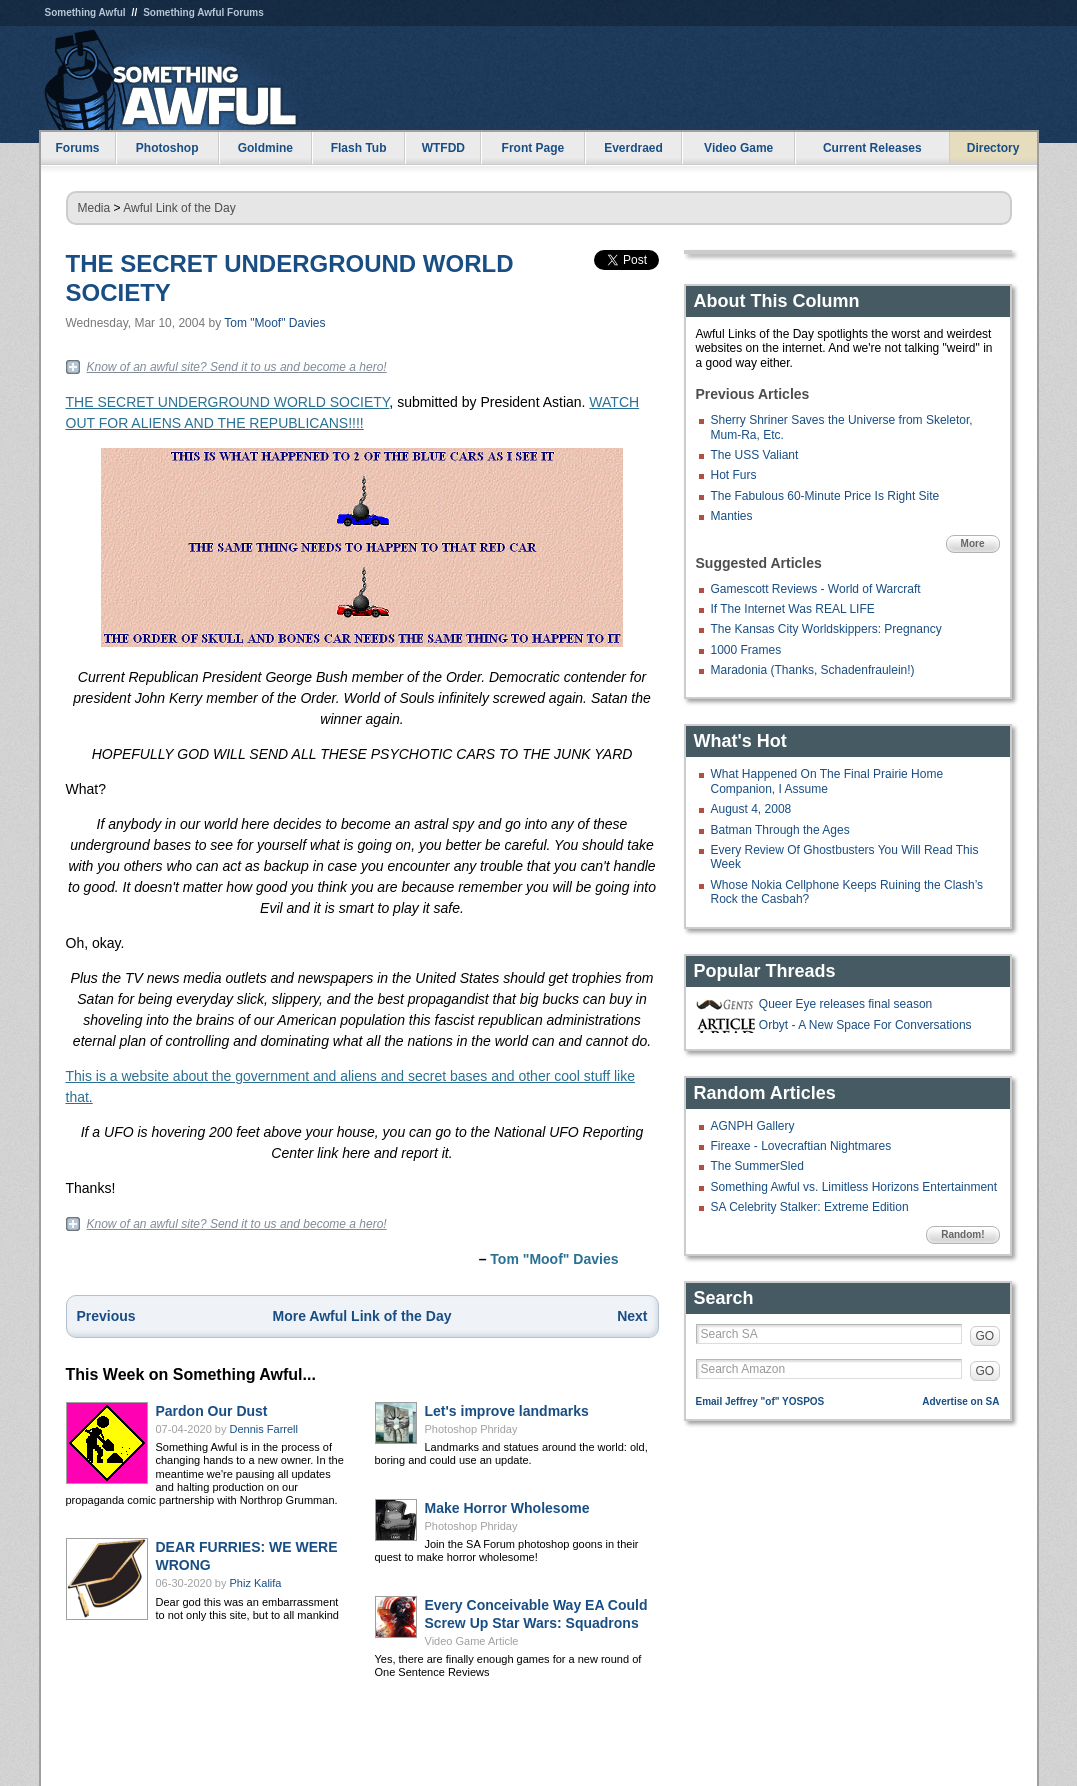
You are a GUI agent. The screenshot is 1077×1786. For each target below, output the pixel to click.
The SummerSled (757, 1166)
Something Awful (85, 12)
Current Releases (872, 148)
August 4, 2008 (751, 809)
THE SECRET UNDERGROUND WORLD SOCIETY (228, 402)
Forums (77, 148)
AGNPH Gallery (753, 1126)
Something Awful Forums (203, 12)
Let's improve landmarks (507, 1411)
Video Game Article (472, 1641)
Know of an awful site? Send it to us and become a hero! (237, 367)
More (973, 543)
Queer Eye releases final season (845, 1004)
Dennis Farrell (264, 1429)
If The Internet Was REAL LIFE (793, 609)
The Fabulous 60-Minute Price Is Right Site (825, 496)
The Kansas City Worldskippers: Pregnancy (826, 629)
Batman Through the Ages (780, 830)
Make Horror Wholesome (507, 1508)
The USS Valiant (755, 455)
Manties (732, 516)
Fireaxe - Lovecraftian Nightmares (801, 1146)
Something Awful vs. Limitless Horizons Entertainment (854, 1187)
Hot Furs (734, 475)
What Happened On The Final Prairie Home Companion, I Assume (827, 781)
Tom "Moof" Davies (274, 323)
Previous (106, 1316)
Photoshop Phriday (471, 1429)
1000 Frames (746, 650)
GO (985, 1336)
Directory (993, 148)
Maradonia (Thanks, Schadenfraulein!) (813, 670)
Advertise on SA (960, 1401)
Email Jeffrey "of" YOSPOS (760, 1401)
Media (94, 208)
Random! (962, 1234)
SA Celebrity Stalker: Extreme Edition (810, 1207)
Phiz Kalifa (256, 1583)
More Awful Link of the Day (362, 1316)
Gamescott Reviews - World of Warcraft (816, 589)
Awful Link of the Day (179, 208)
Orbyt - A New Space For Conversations (865, 1025)
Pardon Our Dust (212, 1411)
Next (632, 1316)
